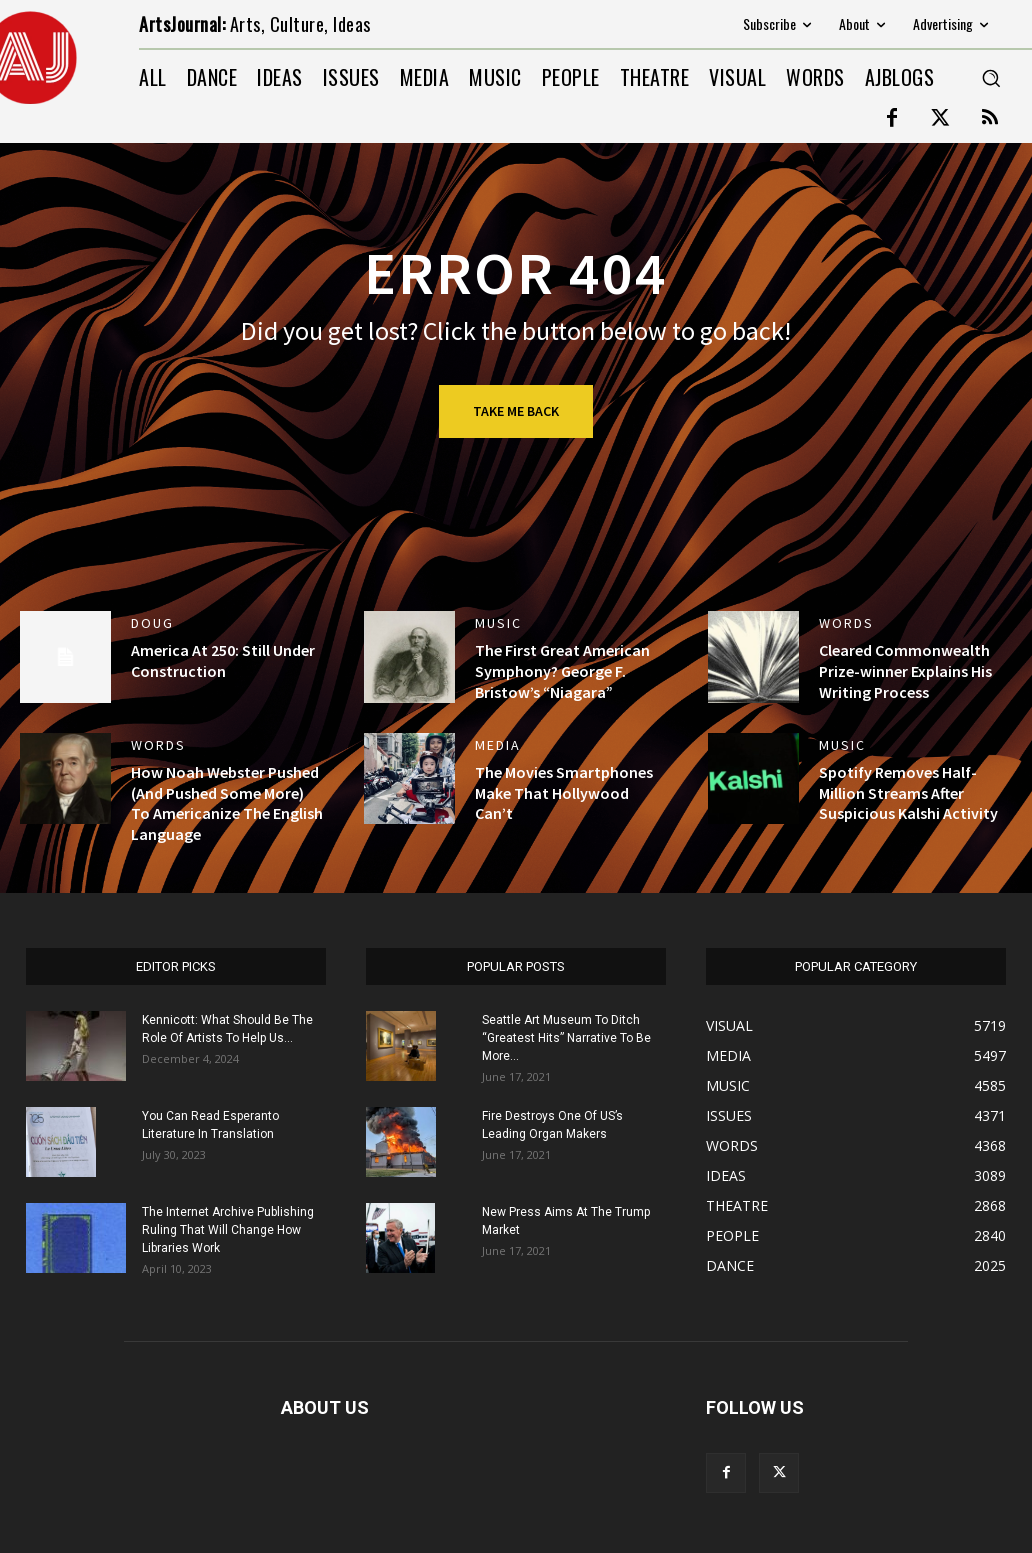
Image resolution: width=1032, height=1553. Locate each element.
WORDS (846, 623)
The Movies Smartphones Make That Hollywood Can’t (564, 793)
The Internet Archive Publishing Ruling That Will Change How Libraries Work (228, 1230)
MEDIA (498, 745)
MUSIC (498, 623)
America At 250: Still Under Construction (223, 660)
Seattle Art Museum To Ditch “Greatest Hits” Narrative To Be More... (566, 1038)
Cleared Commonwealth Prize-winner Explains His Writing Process (905, 671)
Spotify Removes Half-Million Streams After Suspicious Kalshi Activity (908, 793)
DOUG (152, 623)
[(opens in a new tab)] (409, 656)
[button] (991, 78)
